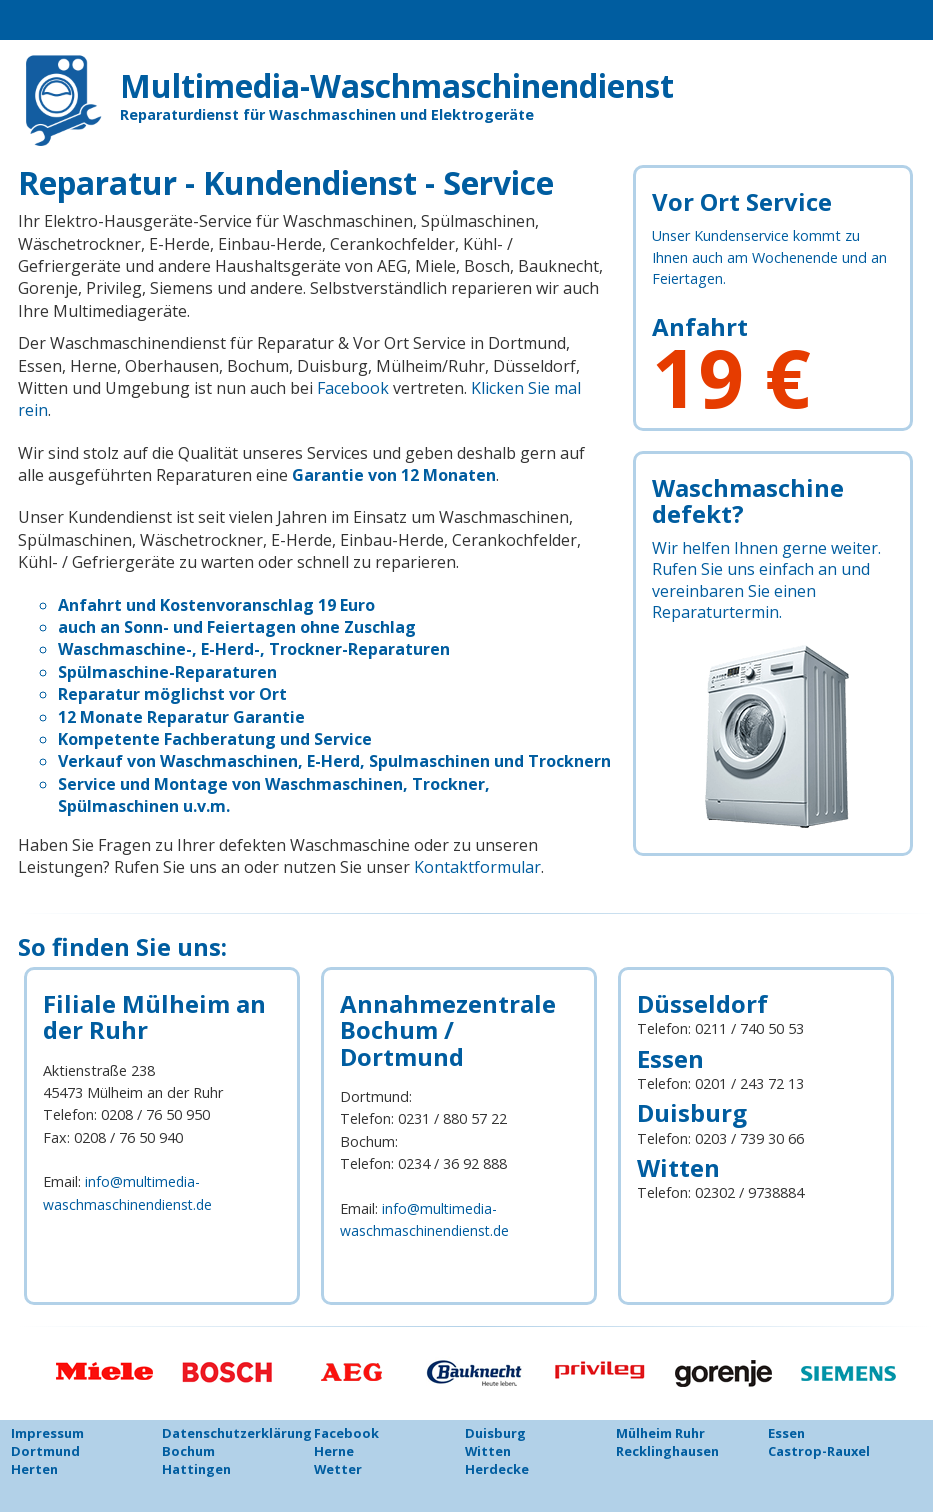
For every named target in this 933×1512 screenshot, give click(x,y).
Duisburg (495, 1433)
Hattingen (196, 1469)
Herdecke (497, 1469)
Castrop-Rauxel (819, 1451)
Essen (786, 1433)
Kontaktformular (475, 867)
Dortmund (45, 1451)
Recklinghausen (667, 1451)
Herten (34, 1469)
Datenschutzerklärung (237, 1433)
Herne (334, 1451)
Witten (488, 1451)
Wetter (338, 1469)
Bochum (188, 1451)
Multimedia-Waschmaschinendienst (442, 84)
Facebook (353, 388)
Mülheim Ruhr (660, 1433)
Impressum (47, 1433)
